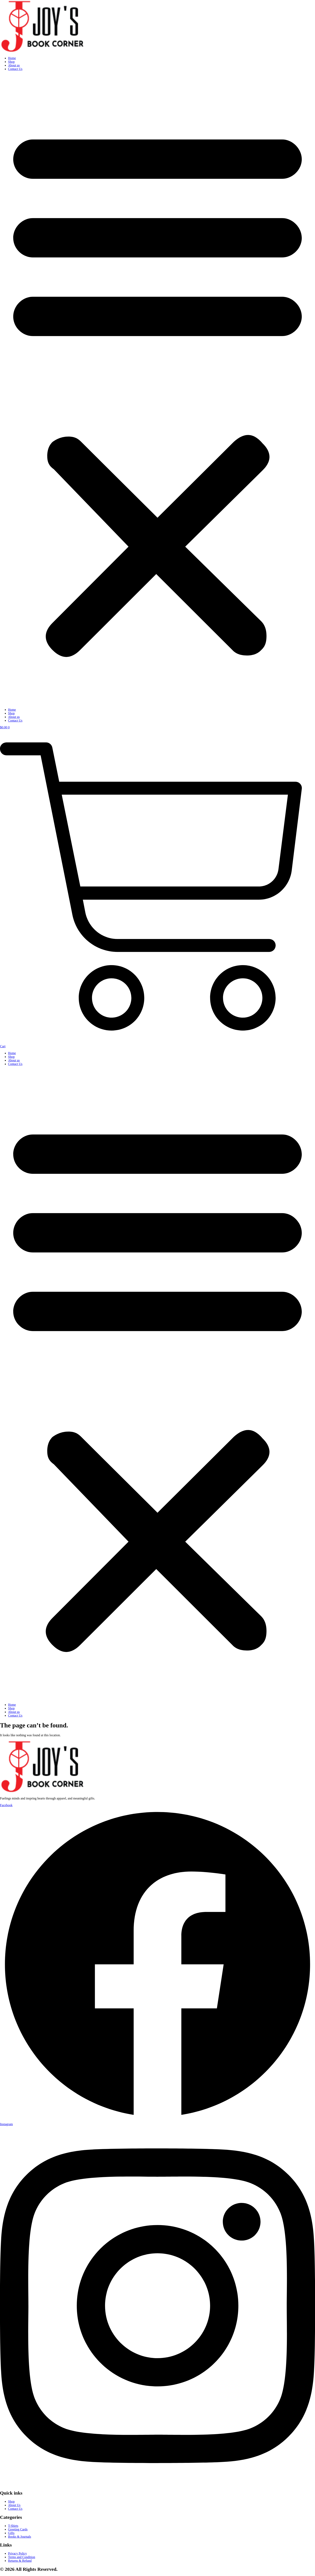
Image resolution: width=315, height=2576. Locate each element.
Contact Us (15, 69)
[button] (157, 389)
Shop (11, 61)
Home (12, 58)
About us (14, 65)
